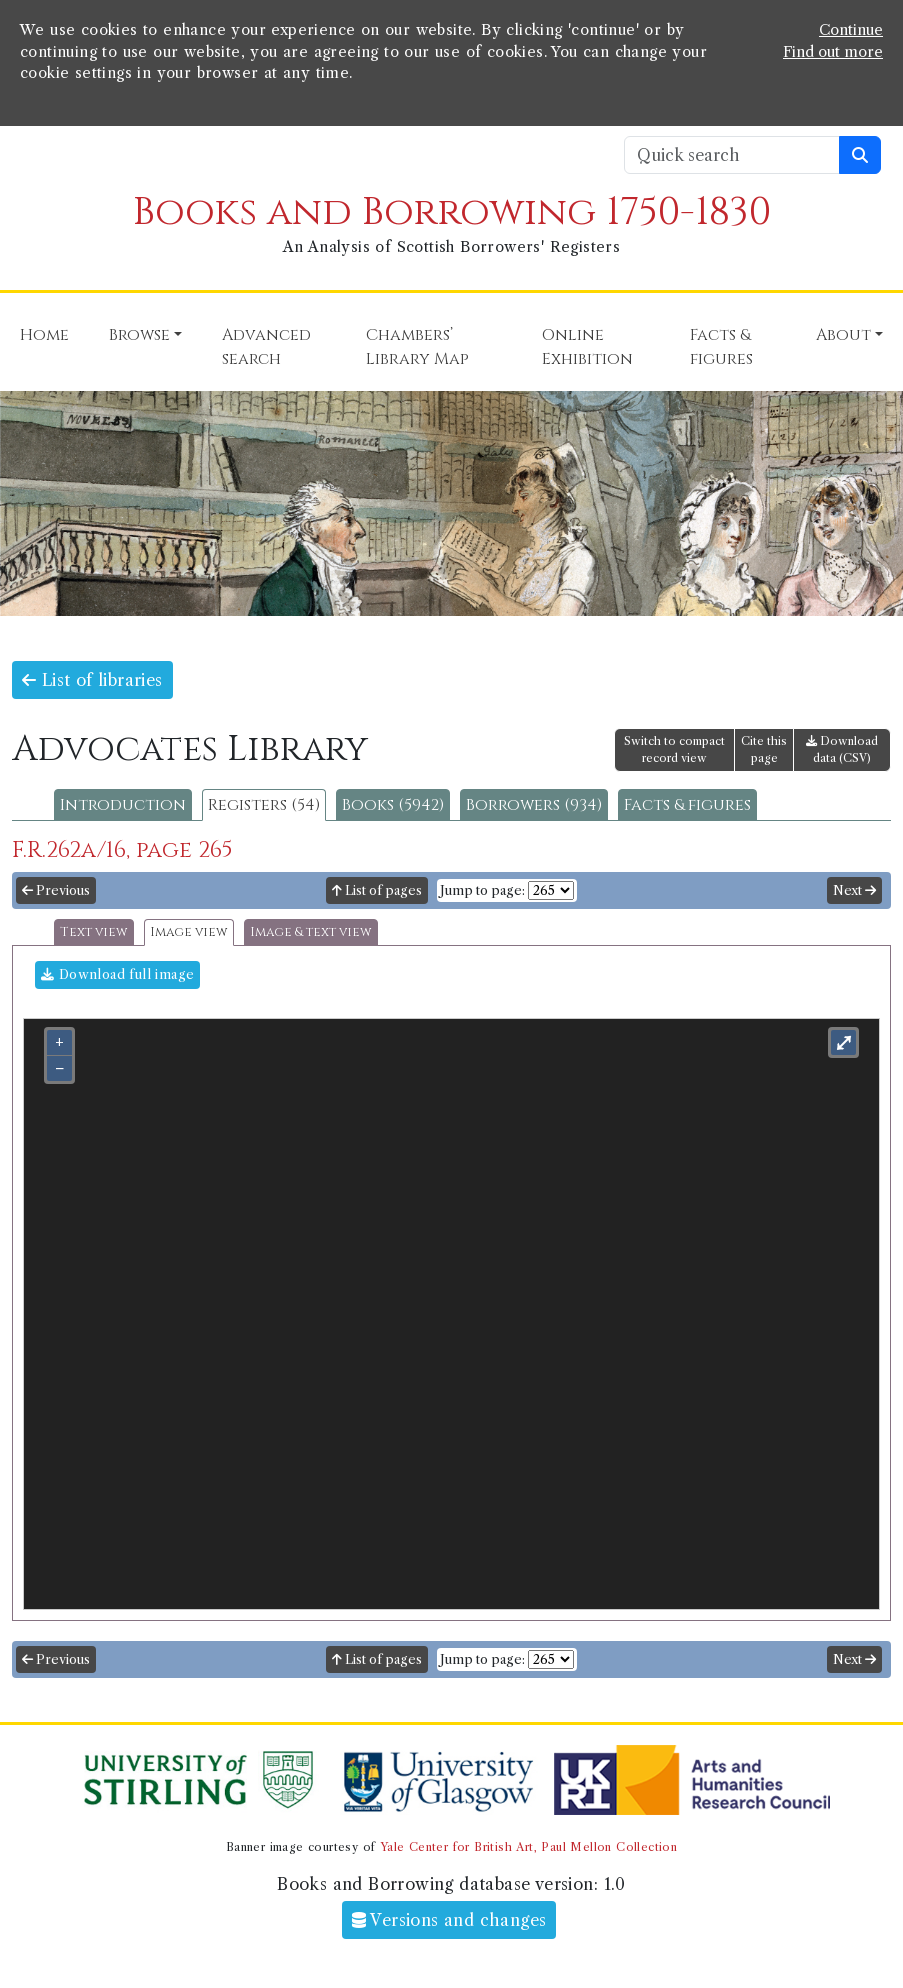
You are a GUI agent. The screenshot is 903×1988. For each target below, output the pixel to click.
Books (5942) (393, 805)
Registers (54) (264, 805)
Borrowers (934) (534, 805)
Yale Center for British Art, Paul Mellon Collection (528, 1847)
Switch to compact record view (674, 749)
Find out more (833, 52)
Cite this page (764, 749)
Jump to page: (482, 890)
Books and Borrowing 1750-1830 (452, 212)
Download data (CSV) (842, 749)
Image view (189, 932)
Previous (56, 890)
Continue (851, 30)
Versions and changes (449, 1920)
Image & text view (311, 932)
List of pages (377, 890)
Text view (94, 932)
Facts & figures (687, 805)
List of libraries (92, 680)
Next (854, 890)
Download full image (117, 974)
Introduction (123, 805)
